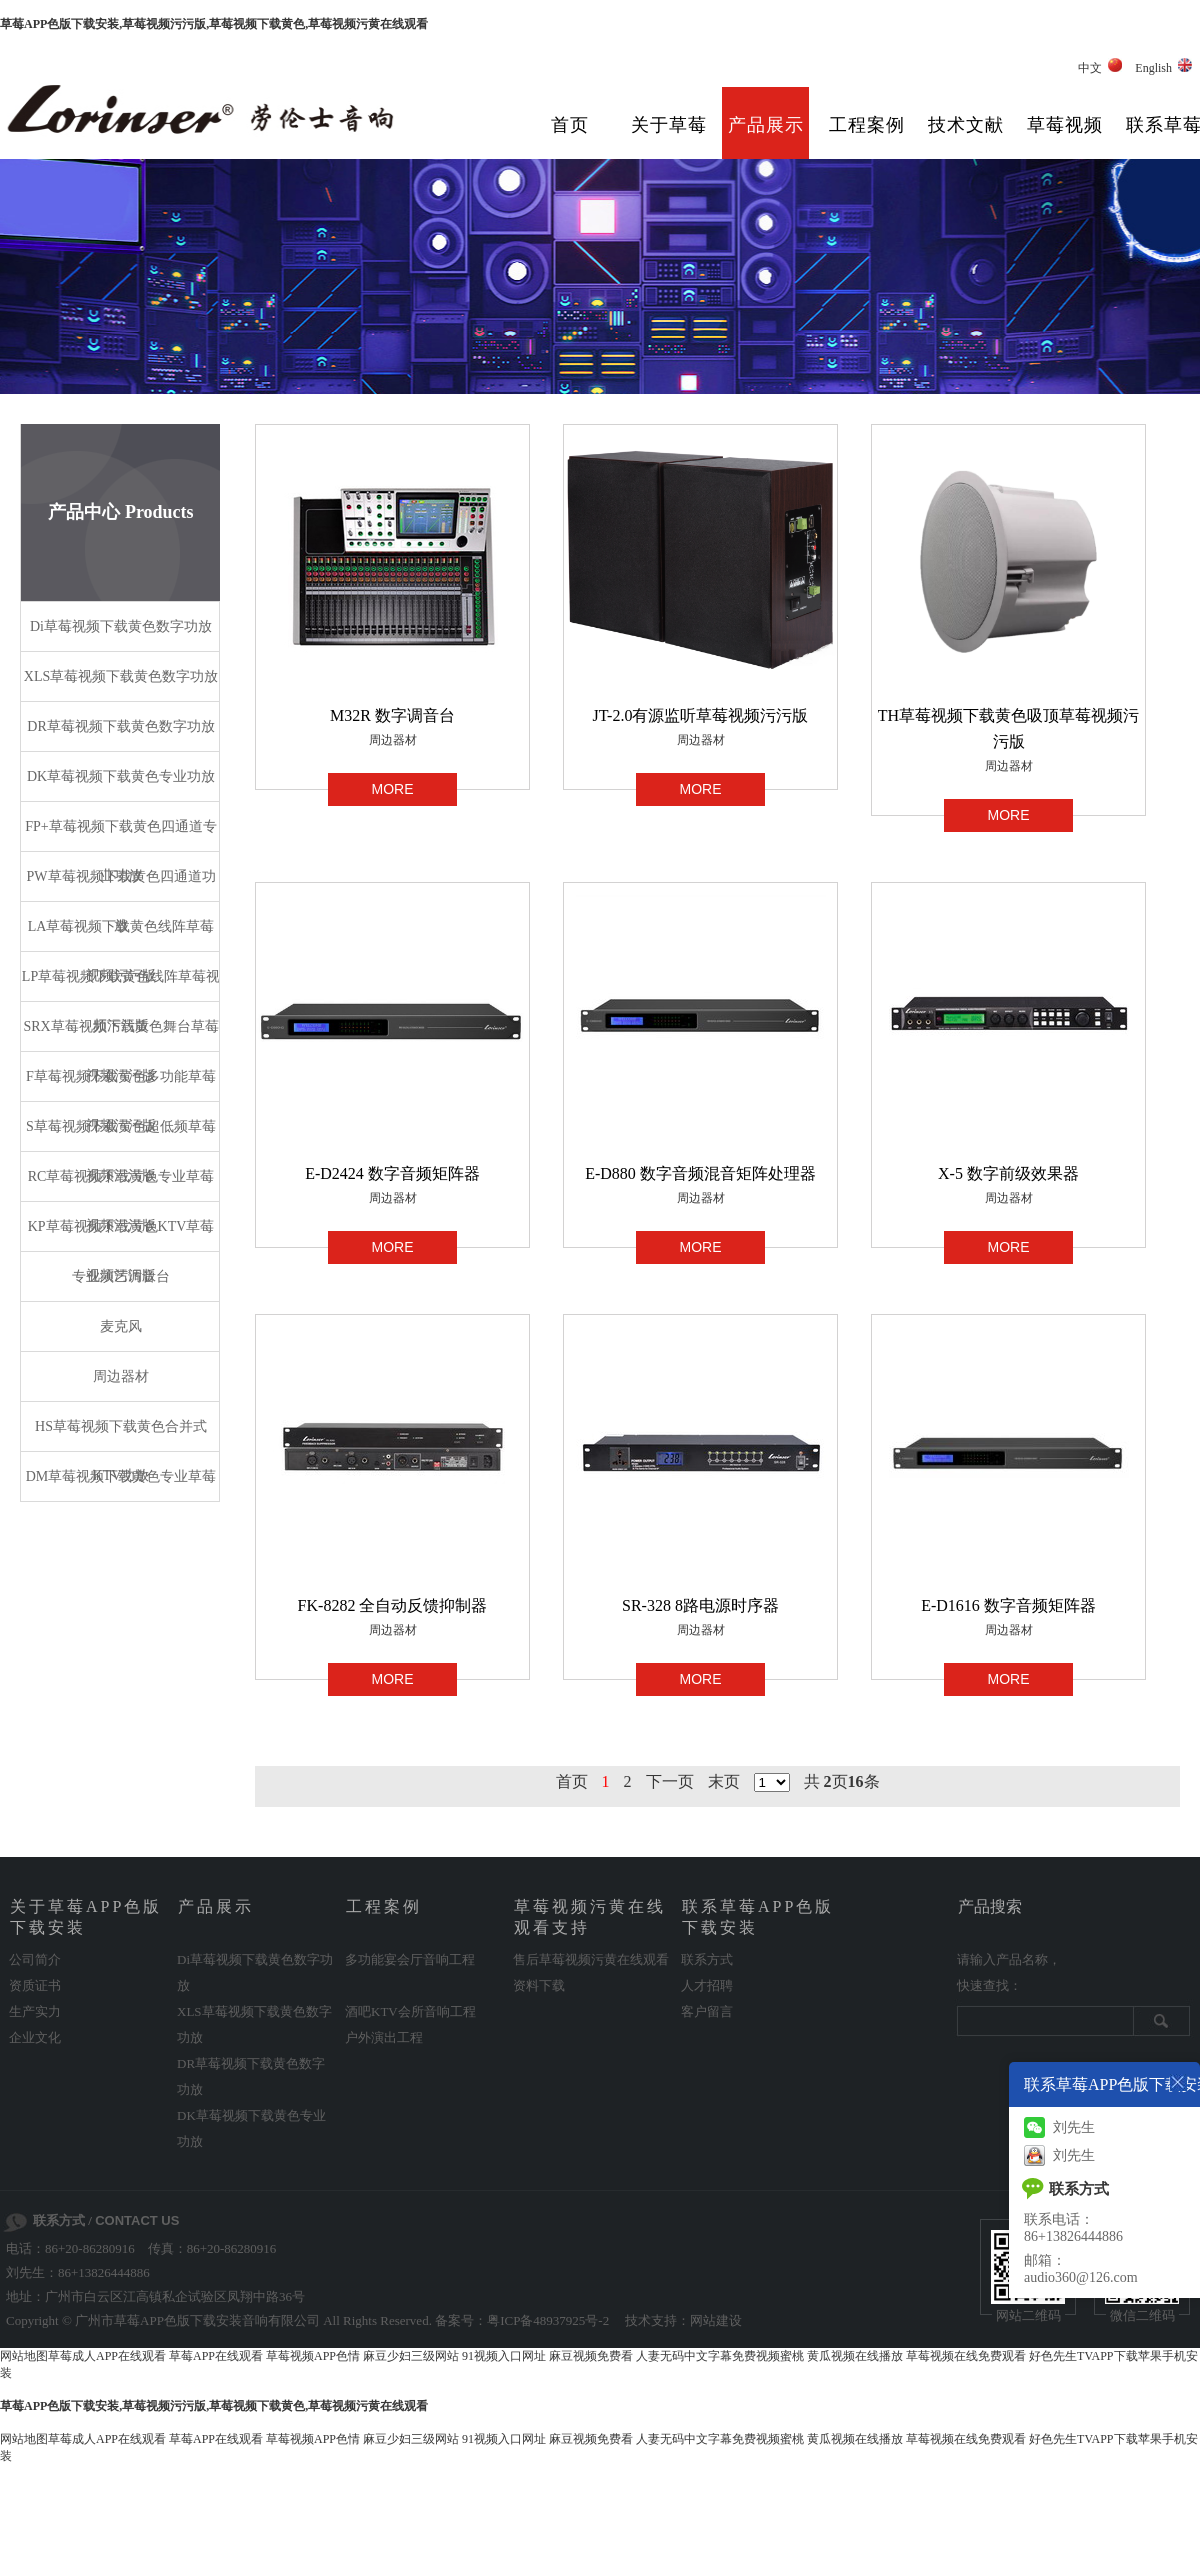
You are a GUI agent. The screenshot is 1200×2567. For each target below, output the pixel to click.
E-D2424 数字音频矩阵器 (392, 1173)
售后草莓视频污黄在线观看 (591, 1959)
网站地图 (24, 2356)
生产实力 (35, 2011)
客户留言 (707, 2011)
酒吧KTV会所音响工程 (410, 2011)
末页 (724, 1781)
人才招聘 (707, 1985)
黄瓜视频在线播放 (855, 2356)
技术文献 (966, 125)
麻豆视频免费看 (591, 2356)
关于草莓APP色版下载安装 (669, 140)
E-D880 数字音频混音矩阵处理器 (700, 1173)
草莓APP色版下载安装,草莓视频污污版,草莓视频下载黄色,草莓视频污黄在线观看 (214, 24)
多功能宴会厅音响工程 (410, 1959)
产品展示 (766, 125)
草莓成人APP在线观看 (107, 2356)
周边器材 (393, 740)
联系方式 (707, 1959)
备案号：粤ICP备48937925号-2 (522, 2320)
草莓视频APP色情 (313, 2356)
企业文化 (35, 2037)
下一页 (670, 1781)
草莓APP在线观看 (216, 2356)
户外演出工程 (384, 2037)
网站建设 (716, 2320)
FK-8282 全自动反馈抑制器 (393, 1605)
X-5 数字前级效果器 (1008, 1173)
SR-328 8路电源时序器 (700, 1605)
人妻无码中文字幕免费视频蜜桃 (720, 2356)
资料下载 (539, 1985)
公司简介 (35, 1959)
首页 (570, 125)
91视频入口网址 (504, 2356)
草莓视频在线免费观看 (966, 2356)
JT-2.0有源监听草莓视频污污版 (701, 715)
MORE (393, 789)
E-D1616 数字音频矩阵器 (1008, 1605)
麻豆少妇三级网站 (411, 2356)
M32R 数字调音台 (392, 715)
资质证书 (35, 1985)
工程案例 (867, 125)
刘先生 (1059, 2127)
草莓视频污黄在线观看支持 (1065, 140)
